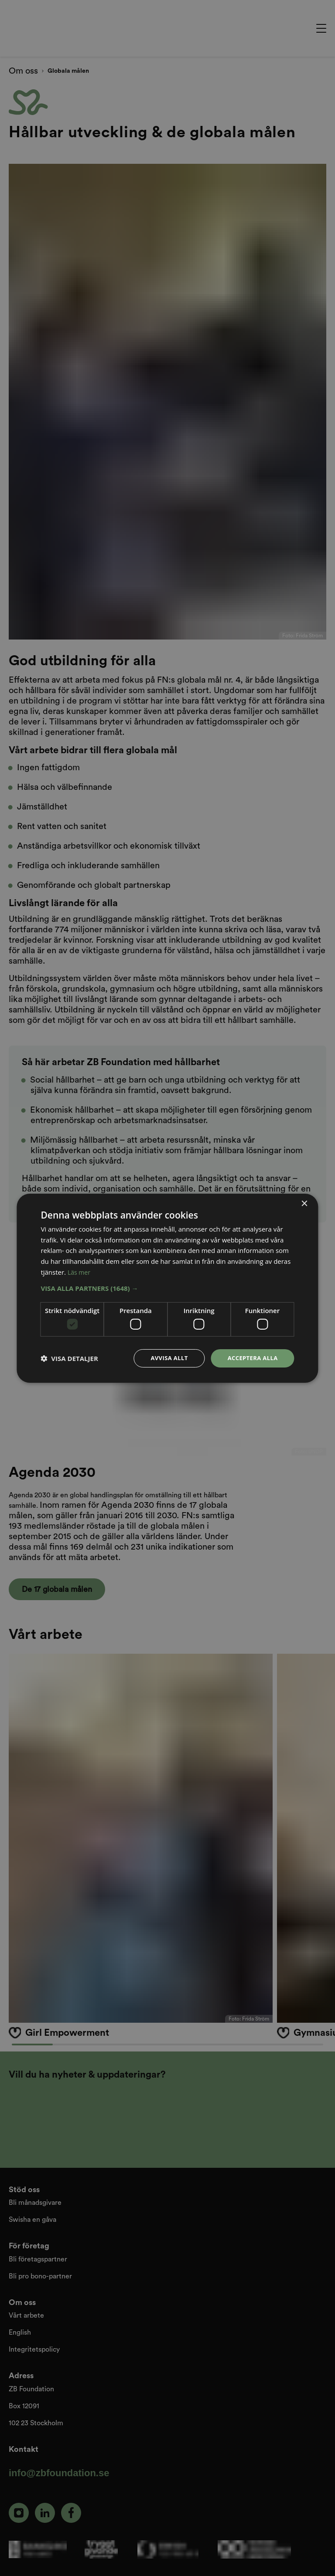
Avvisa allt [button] (164, 1358)
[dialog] (167, 1288)
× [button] (304, 1203)
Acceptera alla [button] (250, 1358)
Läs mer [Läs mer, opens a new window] (80, 1271)
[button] (167, 1287)
